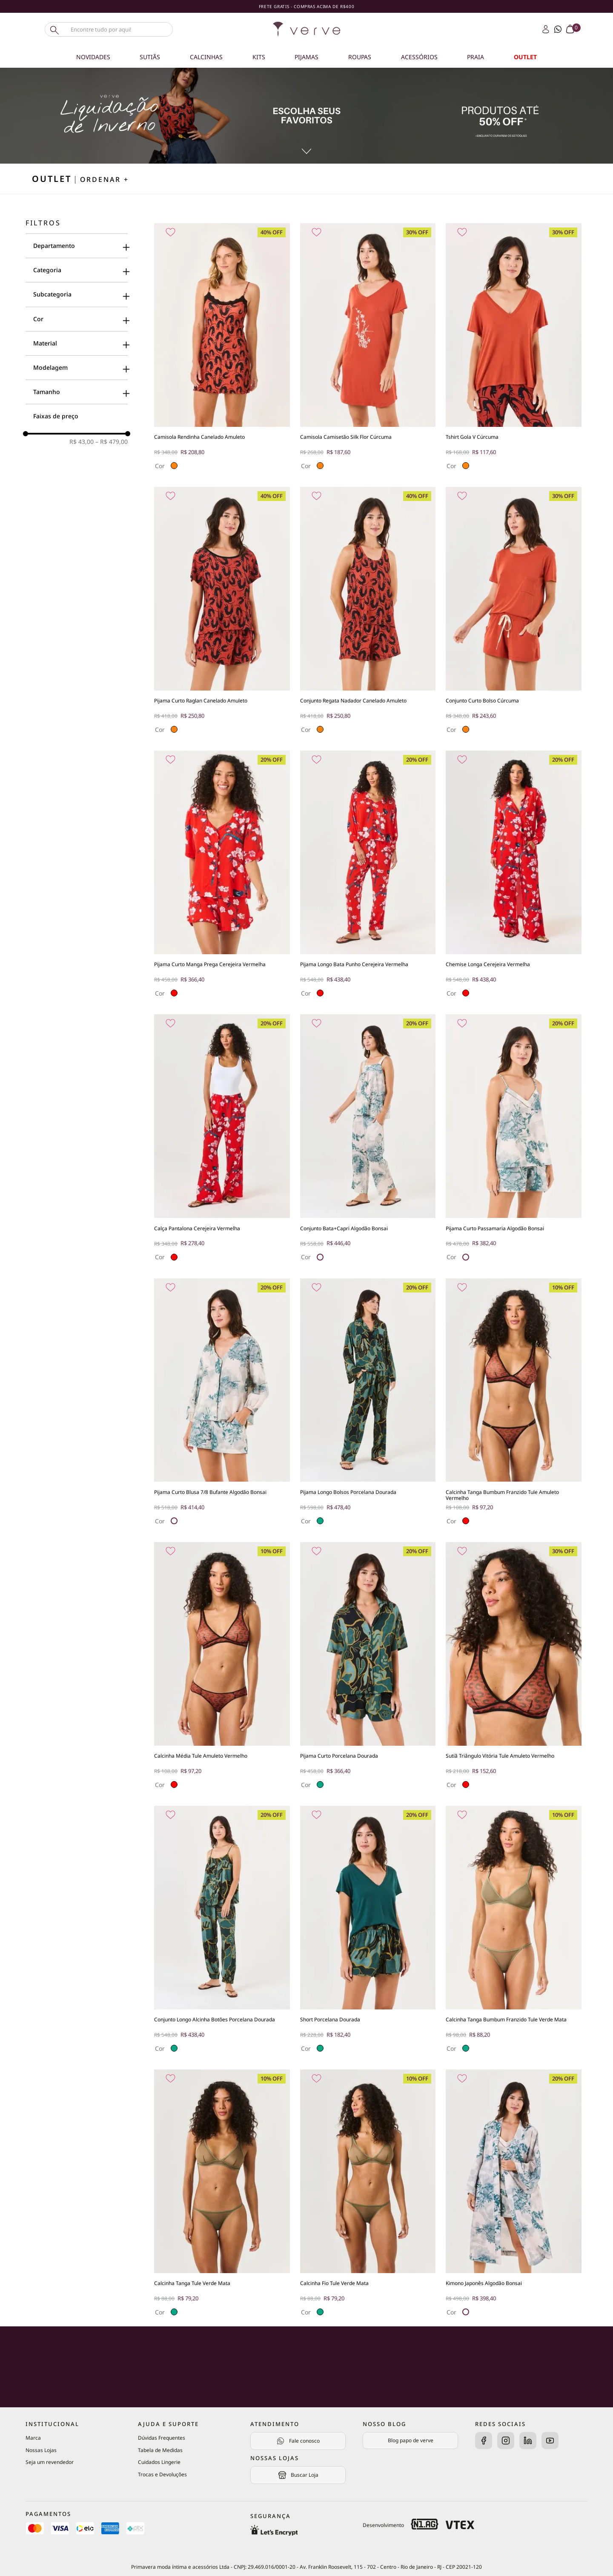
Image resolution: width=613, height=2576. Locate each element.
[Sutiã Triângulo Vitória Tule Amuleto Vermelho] (513, 1669)
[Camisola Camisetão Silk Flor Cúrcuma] (368, 350)
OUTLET (525, 57)
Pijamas (306, 57)
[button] (77, 245)
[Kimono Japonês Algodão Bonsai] (513, 2196)
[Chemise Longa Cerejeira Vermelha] (513, 877)
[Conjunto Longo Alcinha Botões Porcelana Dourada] (222, 1932)
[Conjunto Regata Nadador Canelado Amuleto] (368, 613)
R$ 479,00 (111, 441)
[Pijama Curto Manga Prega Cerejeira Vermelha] (222, 877)
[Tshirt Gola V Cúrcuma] (513, 350)
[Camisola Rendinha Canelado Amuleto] (222, 350)
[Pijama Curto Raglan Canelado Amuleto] (222, 613)
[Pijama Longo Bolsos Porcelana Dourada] (368, 1405)
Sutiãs (150, 57)
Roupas (359, 57)
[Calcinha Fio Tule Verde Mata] (368, 2196)
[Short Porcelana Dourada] (368, 1932)
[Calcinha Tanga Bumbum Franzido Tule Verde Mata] (513, 1932)
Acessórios (419, 57)
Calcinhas (206, 57)
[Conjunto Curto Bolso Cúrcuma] (513, 613)
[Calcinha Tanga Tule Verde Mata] (222, 2196)
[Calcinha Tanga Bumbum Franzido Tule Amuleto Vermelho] (513, 1405)
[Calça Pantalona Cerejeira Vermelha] (222, 1141)
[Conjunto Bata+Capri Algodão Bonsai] (368, 1141)
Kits (258, 57)
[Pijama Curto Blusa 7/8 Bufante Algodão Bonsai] (222, 1405)
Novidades (93, 57)
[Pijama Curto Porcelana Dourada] (368, 1669)
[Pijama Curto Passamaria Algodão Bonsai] (513, 1141)
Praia (475, 57)
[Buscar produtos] (53, 29)
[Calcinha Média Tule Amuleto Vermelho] (222, 1669)
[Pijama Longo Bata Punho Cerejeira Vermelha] (368, 877)
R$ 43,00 (81, 441)
